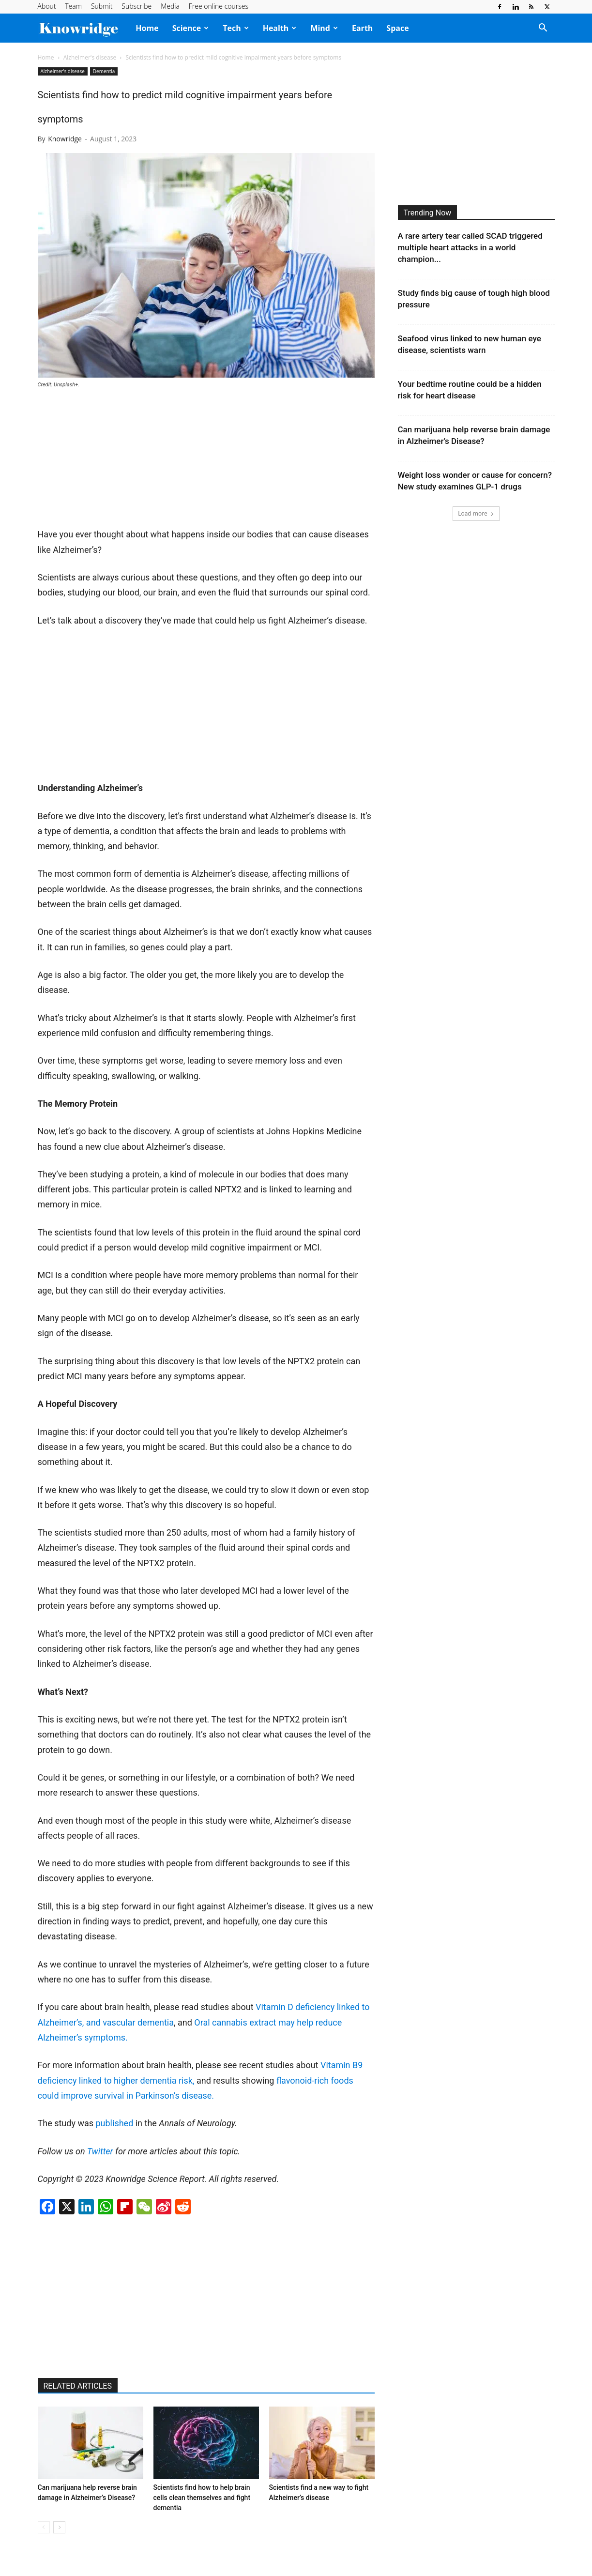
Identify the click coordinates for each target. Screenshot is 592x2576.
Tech (235, 28)
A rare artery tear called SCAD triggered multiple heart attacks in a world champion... (470, 247)
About (47, 6)
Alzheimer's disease (90, 57)
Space (397, 28)
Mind (324, 28)
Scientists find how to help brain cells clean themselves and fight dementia (202, 2498)
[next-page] (59, 2527)
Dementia (104, 71)
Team (73, 6)
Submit (101, 6)
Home (147, 28)
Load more (476, 513)
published (114, 2123)
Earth (362, 28)
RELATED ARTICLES (78, 2386)
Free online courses (218, 6)
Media (170, 6)
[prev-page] (44, 2527)
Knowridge (65, 138)
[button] (543, 28)
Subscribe (136, 6)
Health (280, 28)
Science (190, 28)
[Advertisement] (110, 461)
